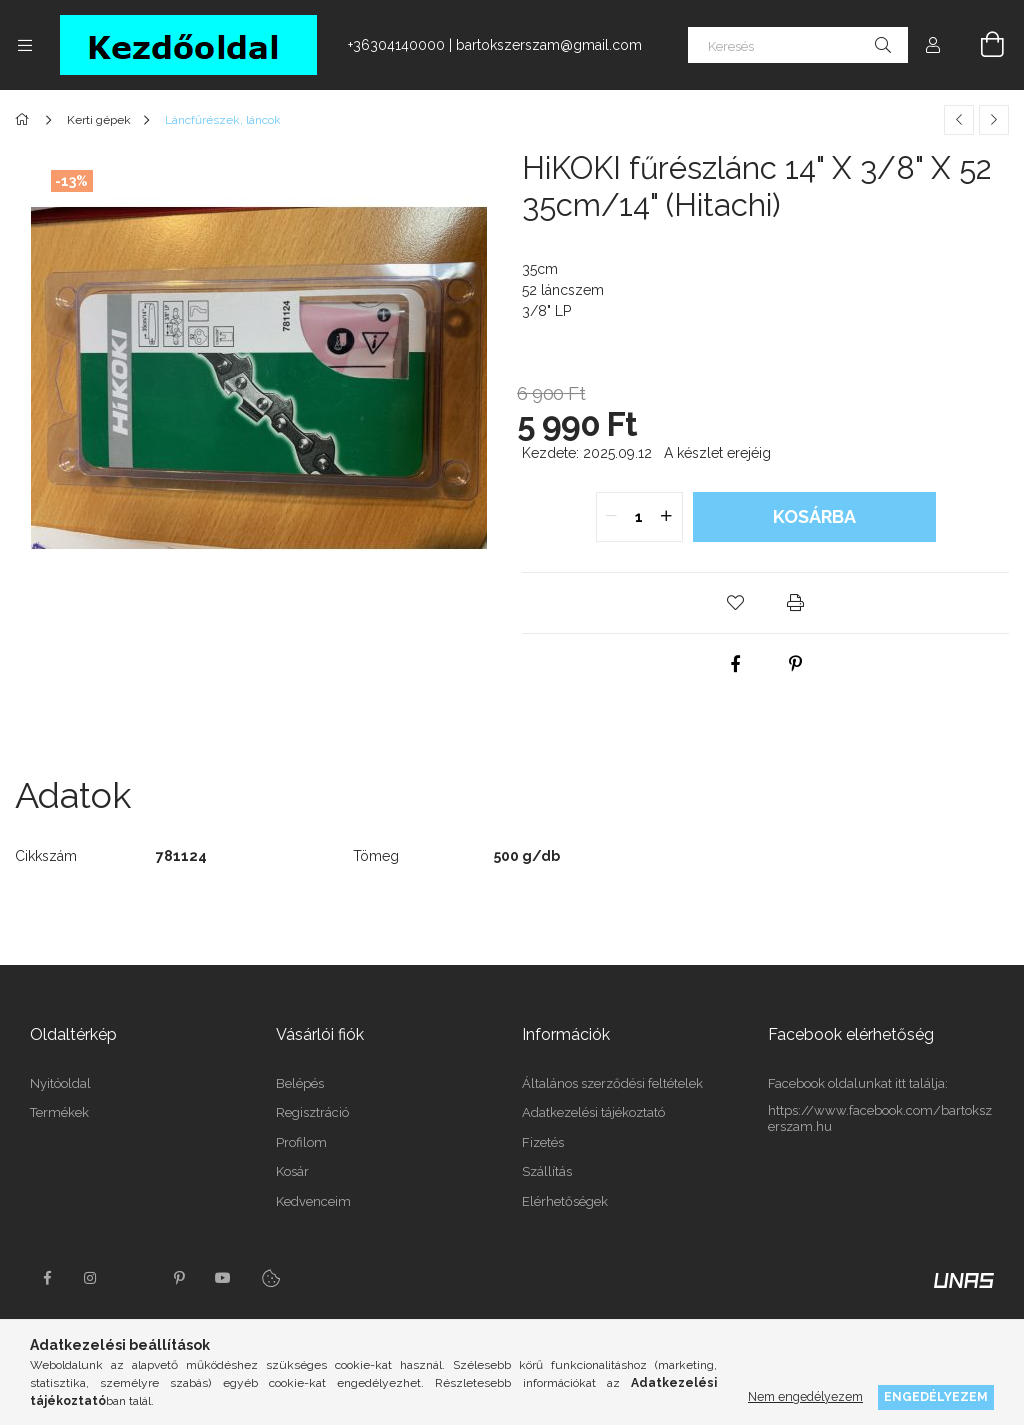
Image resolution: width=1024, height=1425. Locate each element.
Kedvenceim (313, 1201)
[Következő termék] (994, 120)
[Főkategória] (25, 120)
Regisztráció (312, 1112)
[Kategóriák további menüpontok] (25, 45)
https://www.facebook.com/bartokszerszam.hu (880, 1118)
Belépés (300, 1083)
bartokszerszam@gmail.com (549, 45)
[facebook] (736, 664)
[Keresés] (798, 45)
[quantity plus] (667, 517)
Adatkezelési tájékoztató (593, 1112)
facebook (47, 1278)
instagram (91, 1278)
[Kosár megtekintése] (981, 45)
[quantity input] (639, 517)
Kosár (292, 1171)
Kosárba (814, 516)
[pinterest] (796, 664)
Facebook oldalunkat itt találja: (858, 1083)
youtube (223, 1278)
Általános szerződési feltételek (612, 1083)
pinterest (179, 1278)
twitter (135, 1278)
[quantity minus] (612, 517)
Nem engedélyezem (805, 1396)
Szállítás (547, 1171)
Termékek (59, 1112)
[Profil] (933, 45)
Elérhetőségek (565, 1201)
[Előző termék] (959, 120)
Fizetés (543, 1142)
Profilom (301, 1142)
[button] (736, 603)
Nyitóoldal (60, 1083)
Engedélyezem (936, 1396)
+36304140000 (396, 45)
